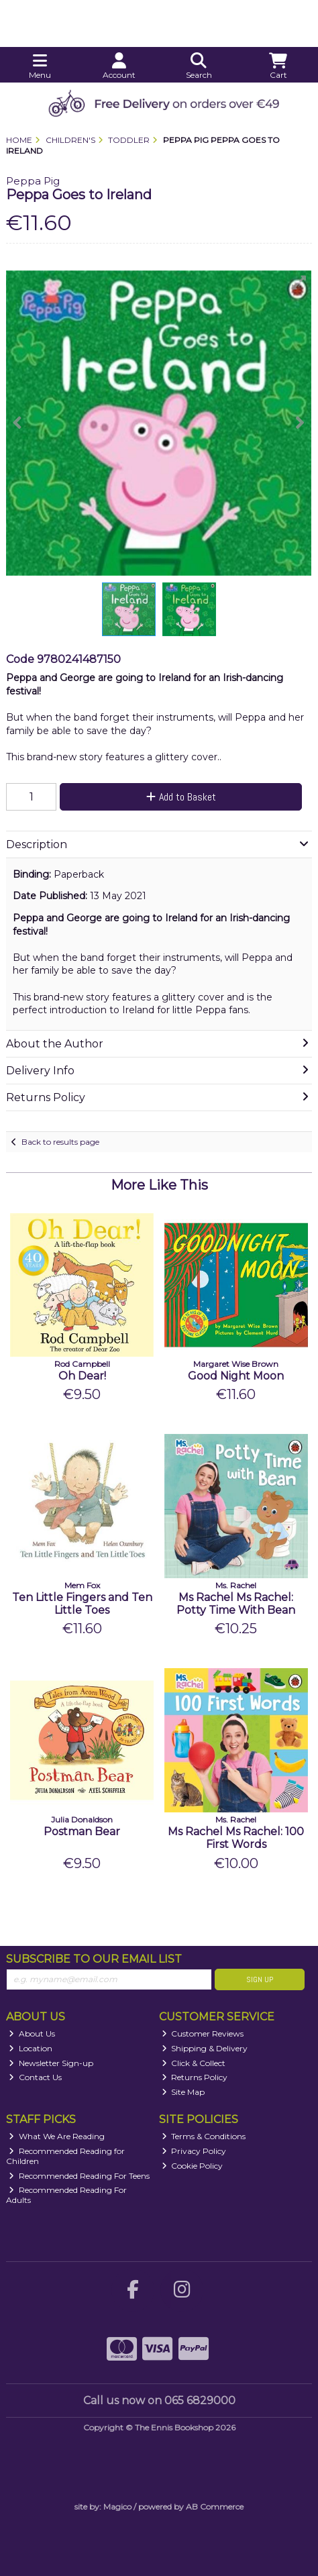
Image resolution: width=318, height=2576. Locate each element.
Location (30, 2048)
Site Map (183, 2092)
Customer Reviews (203, 2033)
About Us (32, 2033)
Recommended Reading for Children (65, 2155)
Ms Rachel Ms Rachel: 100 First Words (236, 1838)
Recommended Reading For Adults (66, 2194)
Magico (117, 2507)
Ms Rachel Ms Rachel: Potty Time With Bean (235, 1603)
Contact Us (35, 2077)
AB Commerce (215, 2507)
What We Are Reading (57, 2136)
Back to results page (60, 1142)
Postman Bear (82, 1831)
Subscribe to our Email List (94, 1959)
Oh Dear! (82, 1376)
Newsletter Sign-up (51, 2063)
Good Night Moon (236, 1376)
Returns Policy (195, 2077)
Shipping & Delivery (205, 2048)
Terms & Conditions (204, 2136)
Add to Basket (181, 797)
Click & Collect (194, 2063)
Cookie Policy (192, 2166)
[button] (299, 282)
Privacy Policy (194, 2151)
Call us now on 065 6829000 (159, 2400)
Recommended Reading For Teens (79, 2176)
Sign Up (259, 1979)
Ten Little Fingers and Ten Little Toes (82, 1603)
